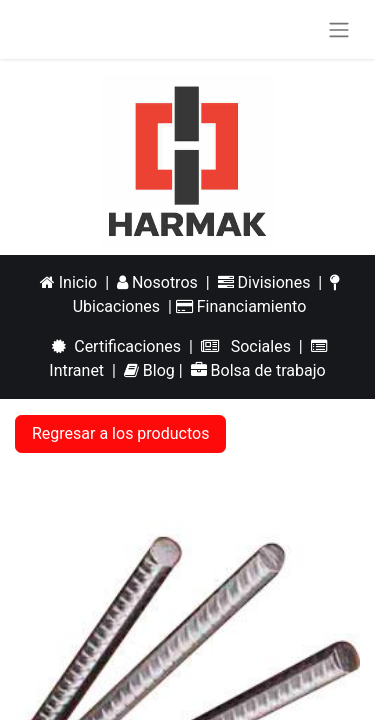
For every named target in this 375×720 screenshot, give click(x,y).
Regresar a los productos (120, 433)
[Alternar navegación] (339, 29)
